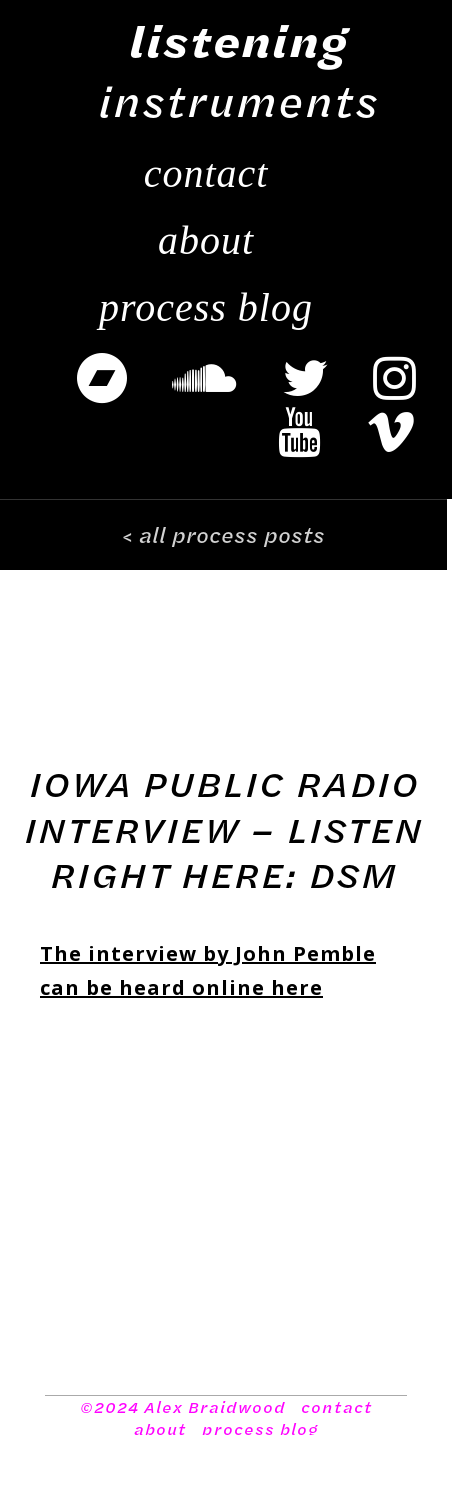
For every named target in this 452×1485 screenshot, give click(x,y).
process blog (260, 1429)
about (160, 1429)
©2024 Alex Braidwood (183, 1407)
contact (337, 1407)
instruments (238, 70)
